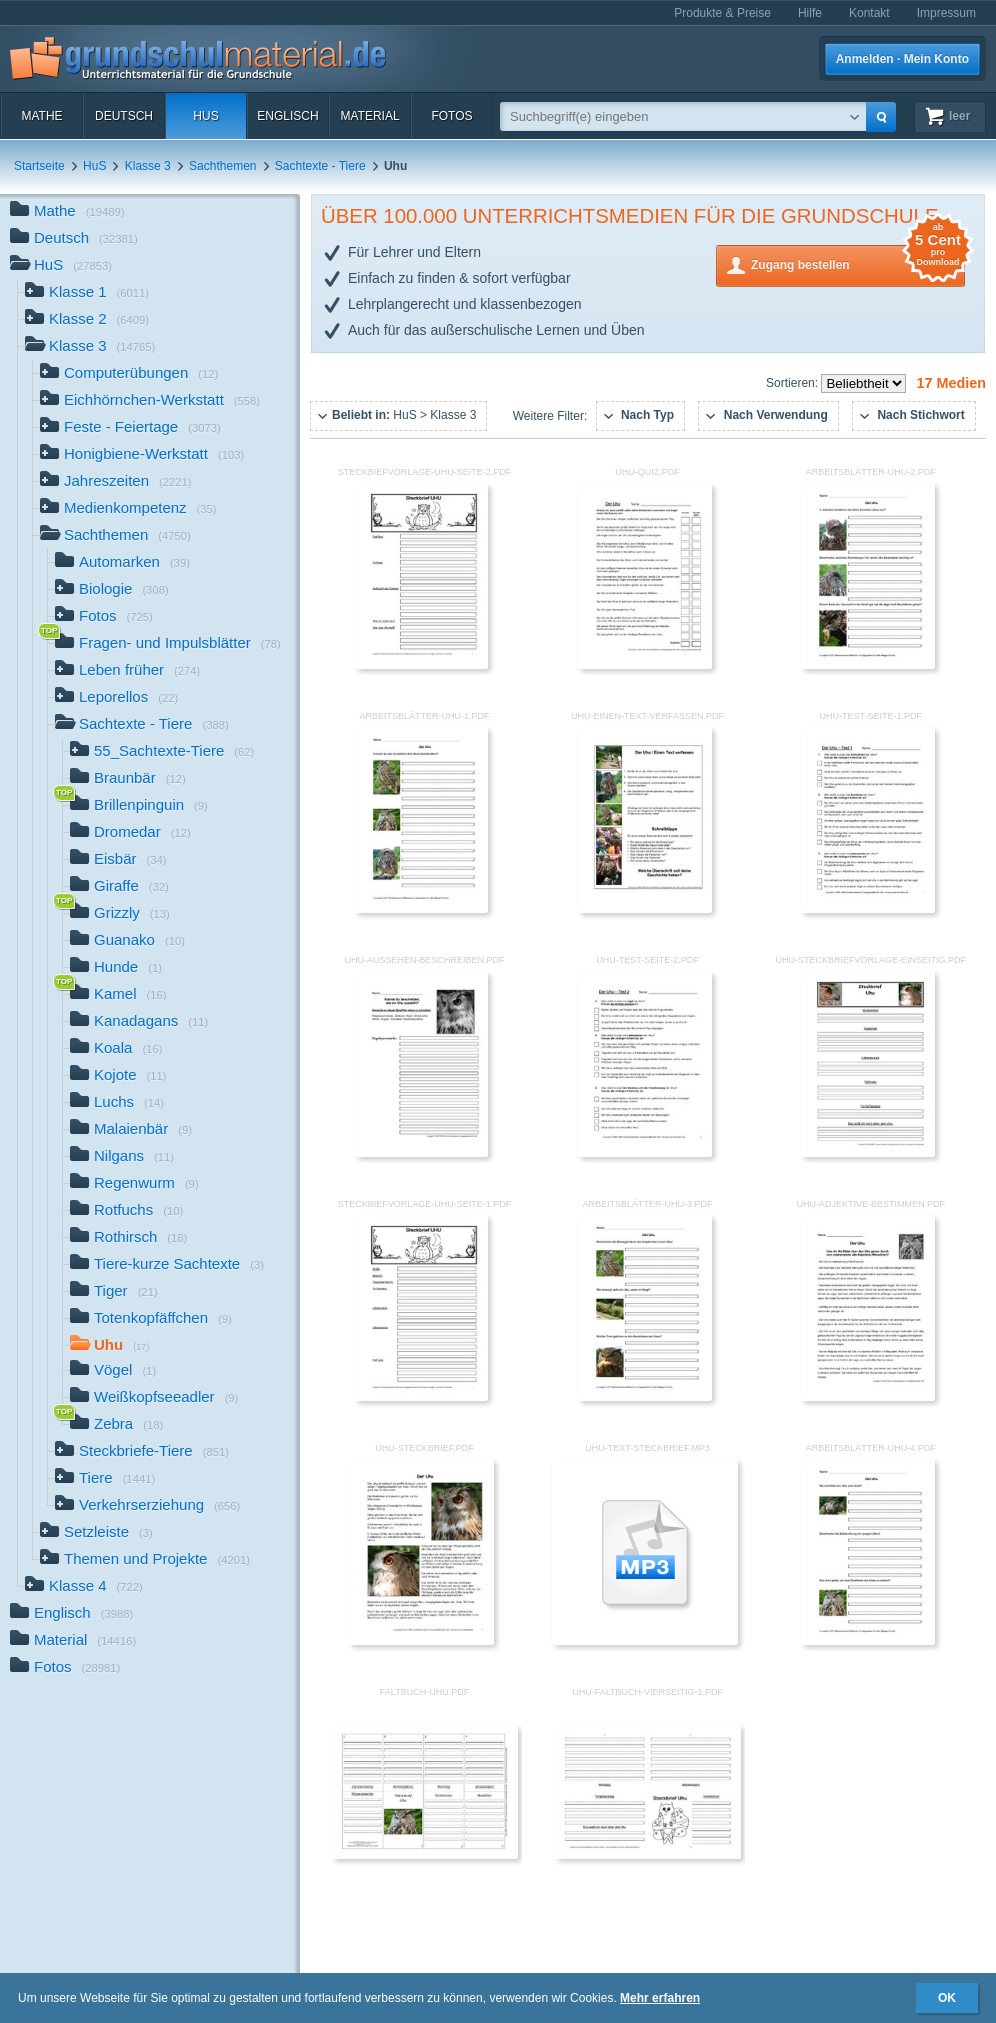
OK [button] (947, 1998)
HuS (205, 116)
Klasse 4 (84, 1587)
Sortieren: (793, 383)
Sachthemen (222, 166)
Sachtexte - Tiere (320, 166)
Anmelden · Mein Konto (902, 59)
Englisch (287, 116)
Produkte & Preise (722, 13)
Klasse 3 (148, 166)
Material (369, 116)
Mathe (41, 116)
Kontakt (869, 13)
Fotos (451, 116)
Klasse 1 (87, 293)
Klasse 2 (87, 320)
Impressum (946, 13)
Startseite (39, 166)
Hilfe (810, 13)
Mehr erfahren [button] (660, 1998)
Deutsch (124, 116)
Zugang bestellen (858, 263)
